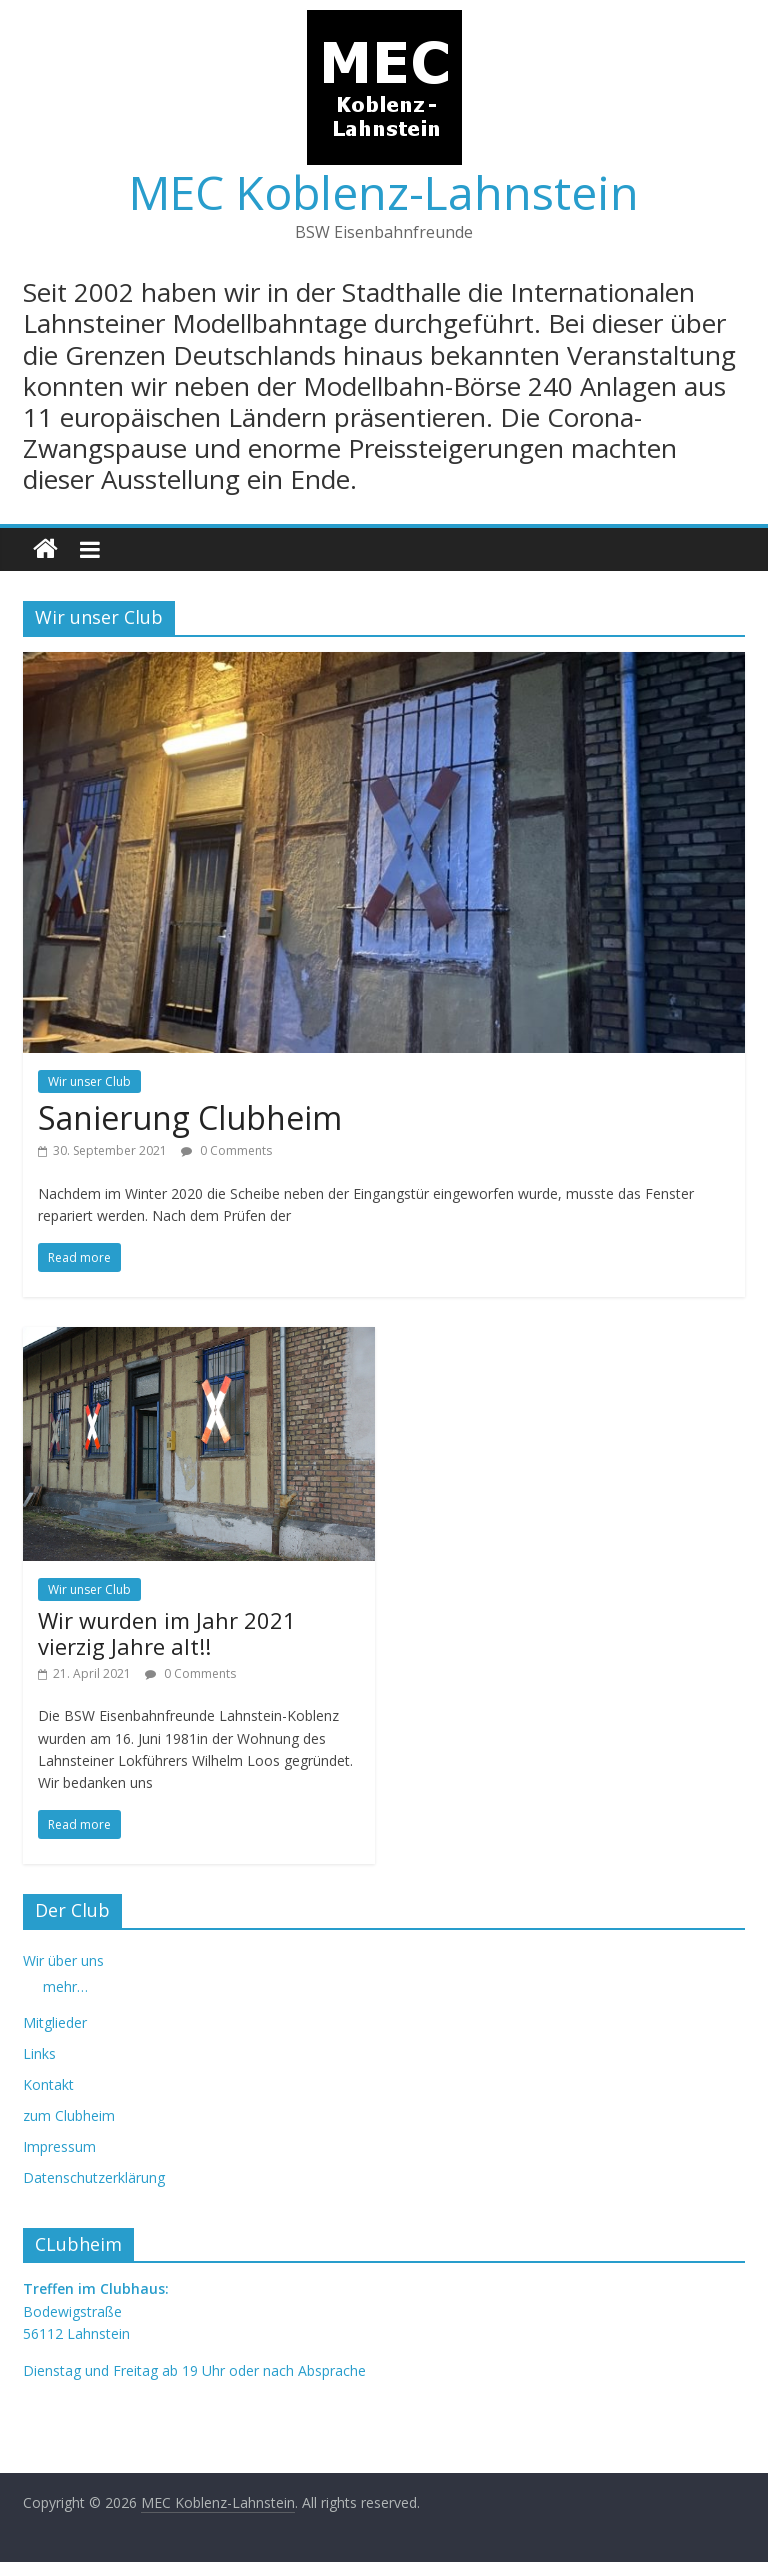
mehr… (65, 1986)
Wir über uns (63, 1960)
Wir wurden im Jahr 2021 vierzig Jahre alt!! (167, 1633)
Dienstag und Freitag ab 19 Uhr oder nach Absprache (194, 2370)
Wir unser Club (89, 1081)
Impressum (59, 2146)
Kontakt (48, 2084)
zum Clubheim (69, 2115)
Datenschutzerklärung (94, 2177)
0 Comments (226, 1150)
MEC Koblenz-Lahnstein (384, 192)
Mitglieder (55, 2022)
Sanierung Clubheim (190, 1117)
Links (39, 2053)
